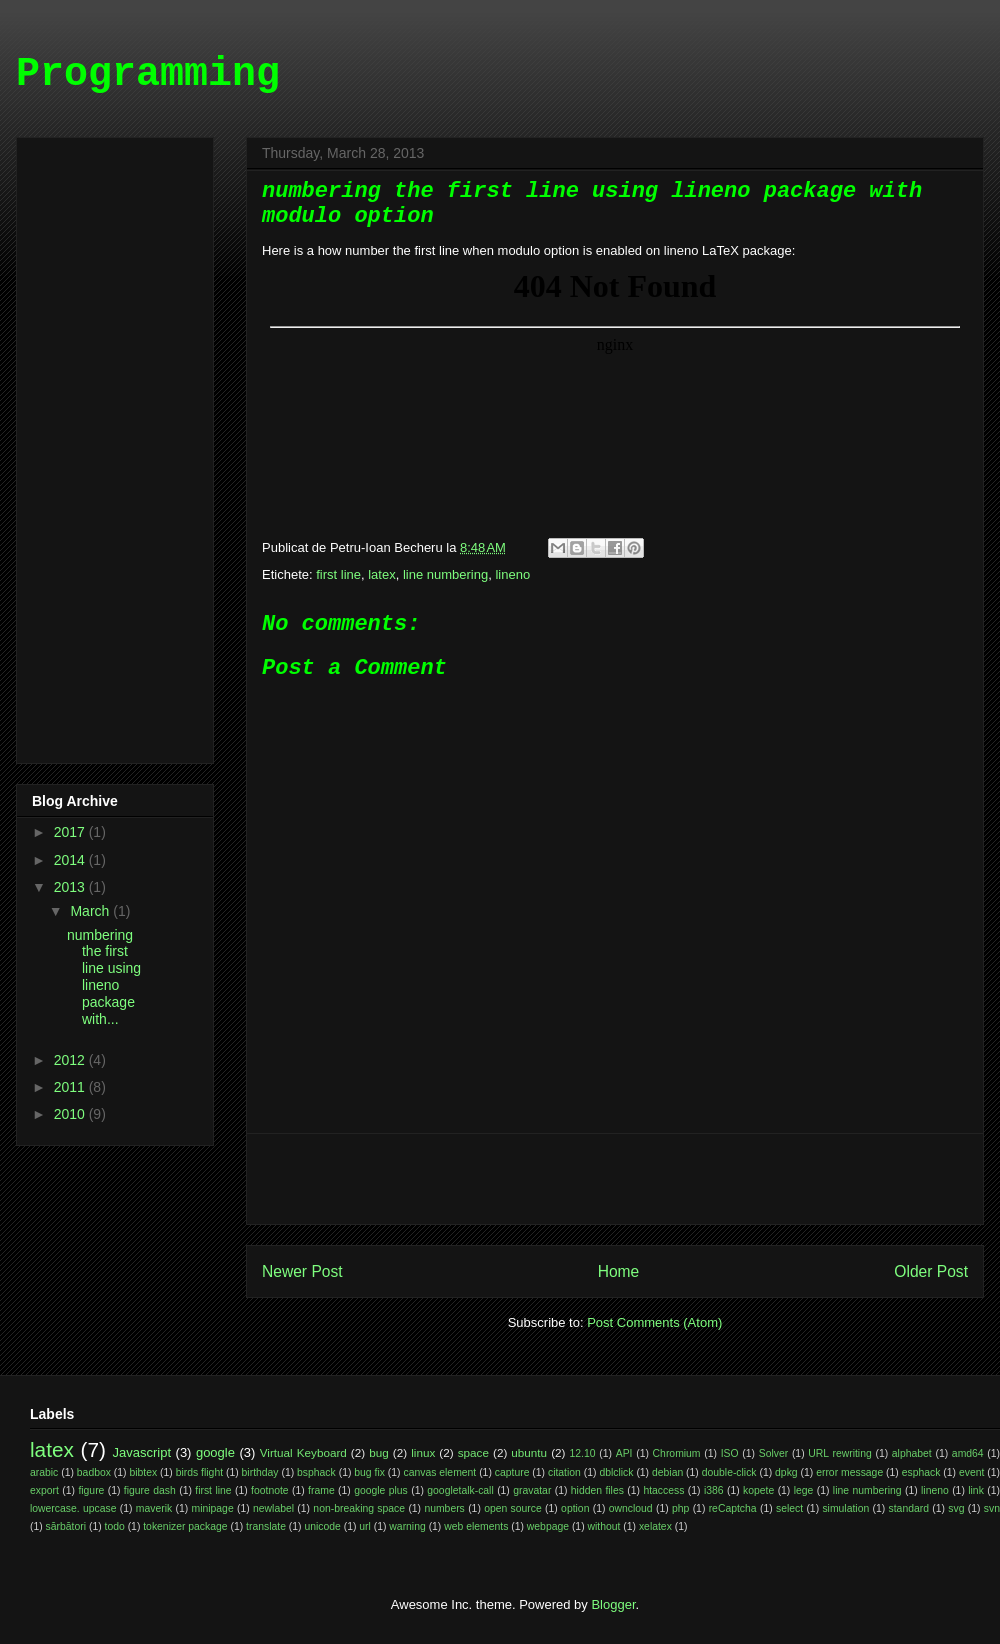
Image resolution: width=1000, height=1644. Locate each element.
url (365, 1526)
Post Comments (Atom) (654, 1322)
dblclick (616, 1472)
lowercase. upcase (73, 1508)
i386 (714, 1490)
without (604, 1526)
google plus (381, 1490)
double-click (729, 1472)
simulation (845, 1508)
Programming (148, 74)
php (680, 1508)
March (91, 911)
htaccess (663, 1490)
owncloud (631, 1508)
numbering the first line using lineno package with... (104, 977)
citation (564, 1472)
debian (667, 1472)
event (971, 1472)
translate (266, 1526)
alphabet (912, 1453)
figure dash (150, 1490)
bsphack (316, 1472)
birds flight (199, 1472)
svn (992, 1508)
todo (115, 1526)
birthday (260, 1472)
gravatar (532, 1490)
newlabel (273, 1508)
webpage (548, 1526)
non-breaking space (359, 1508)
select (789, 1508)
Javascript (142, 1452)
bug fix (369, 1472)
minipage (213, 1508)
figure (91, 1490)
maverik (154, 1508)
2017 (71, 832)
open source (513, 1508)
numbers (444, 1508)
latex (381, 574)
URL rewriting (839, 1453)
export (44, 1490)
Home (619, 1271)
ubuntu (529, 1452)
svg (956, 1508)
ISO (730, 1453)
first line (338, 574)
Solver (773, 1453)
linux (423, 1452)
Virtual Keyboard (303, 1452)
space (473, 1452)
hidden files (597, 1490)
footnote (270, 1490)
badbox (94, 1472)
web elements (476, 1526)
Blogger (613, 1604)
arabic (44, 1472)
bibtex (143, 1472)
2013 (71, 887)
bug (379, 1452)
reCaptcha (733, 1508)
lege (804, 1490)
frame (321, 1490)
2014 (71, 860)
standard (909, 1508)
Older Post (931, 1271)
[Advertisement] (615, 1179)
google (215, 1452)
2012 (71, 1060)
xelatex (655, 1526)
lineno (512, 574)
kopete (758, 1490)
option (575, 1508)
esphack (921, 1472)
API (624, 1453)
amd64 (968, 1453)
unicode (322, 1526)
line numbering (445, 574)
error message (849, 1472)
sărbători (66, 1526)
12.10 (583, 1453)
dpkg (786, 1472)
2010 (71, 1114)
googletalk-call (460, 1490)
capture (512, 1472)
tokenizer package (185, 1526)
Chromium (677, 1453)
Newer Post (302, 1271)
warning (407, 1526)
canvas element (439, 1472)
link (976, 1490)
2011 (71, 1087)
